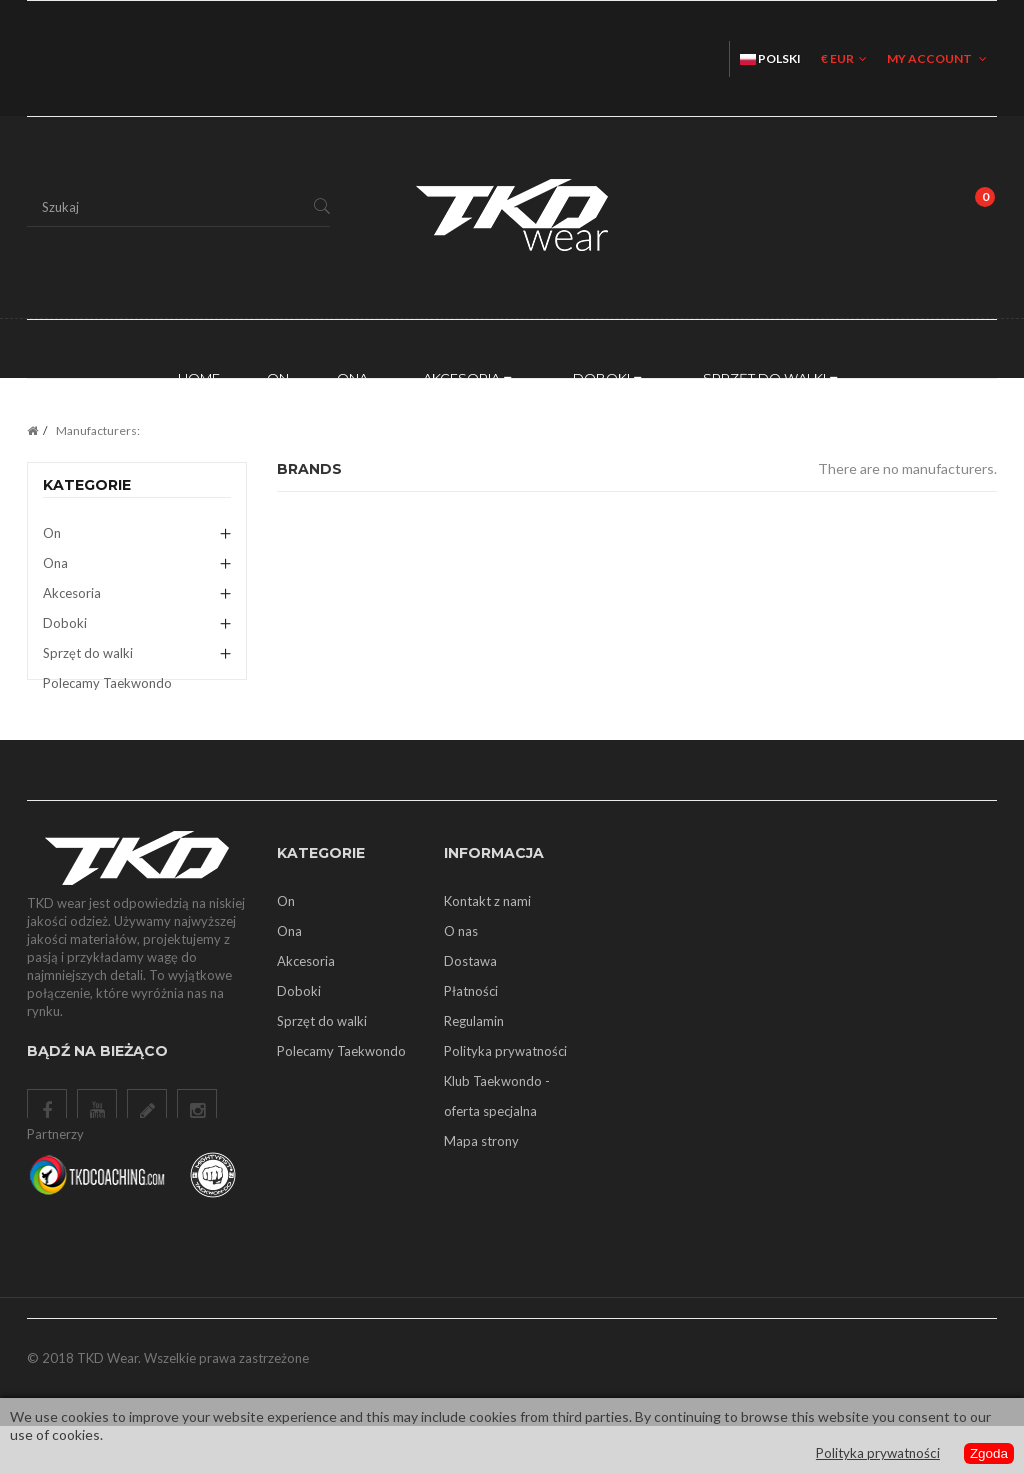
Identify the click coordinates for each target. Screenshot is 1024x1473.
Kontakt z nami (487, 935)
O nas (461, 965)
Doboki (65, 623)
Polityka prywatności (505, 1085)
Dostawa (470, 995)
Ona (55, 563)
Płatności (471, 1025)
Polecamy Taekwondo (107, 683)
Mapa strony (481, 1175)
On (52, 533)
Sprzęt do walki (88, 653)
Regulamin (474, 1055)
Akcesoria (72, 593)
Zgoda (988, 1454)
